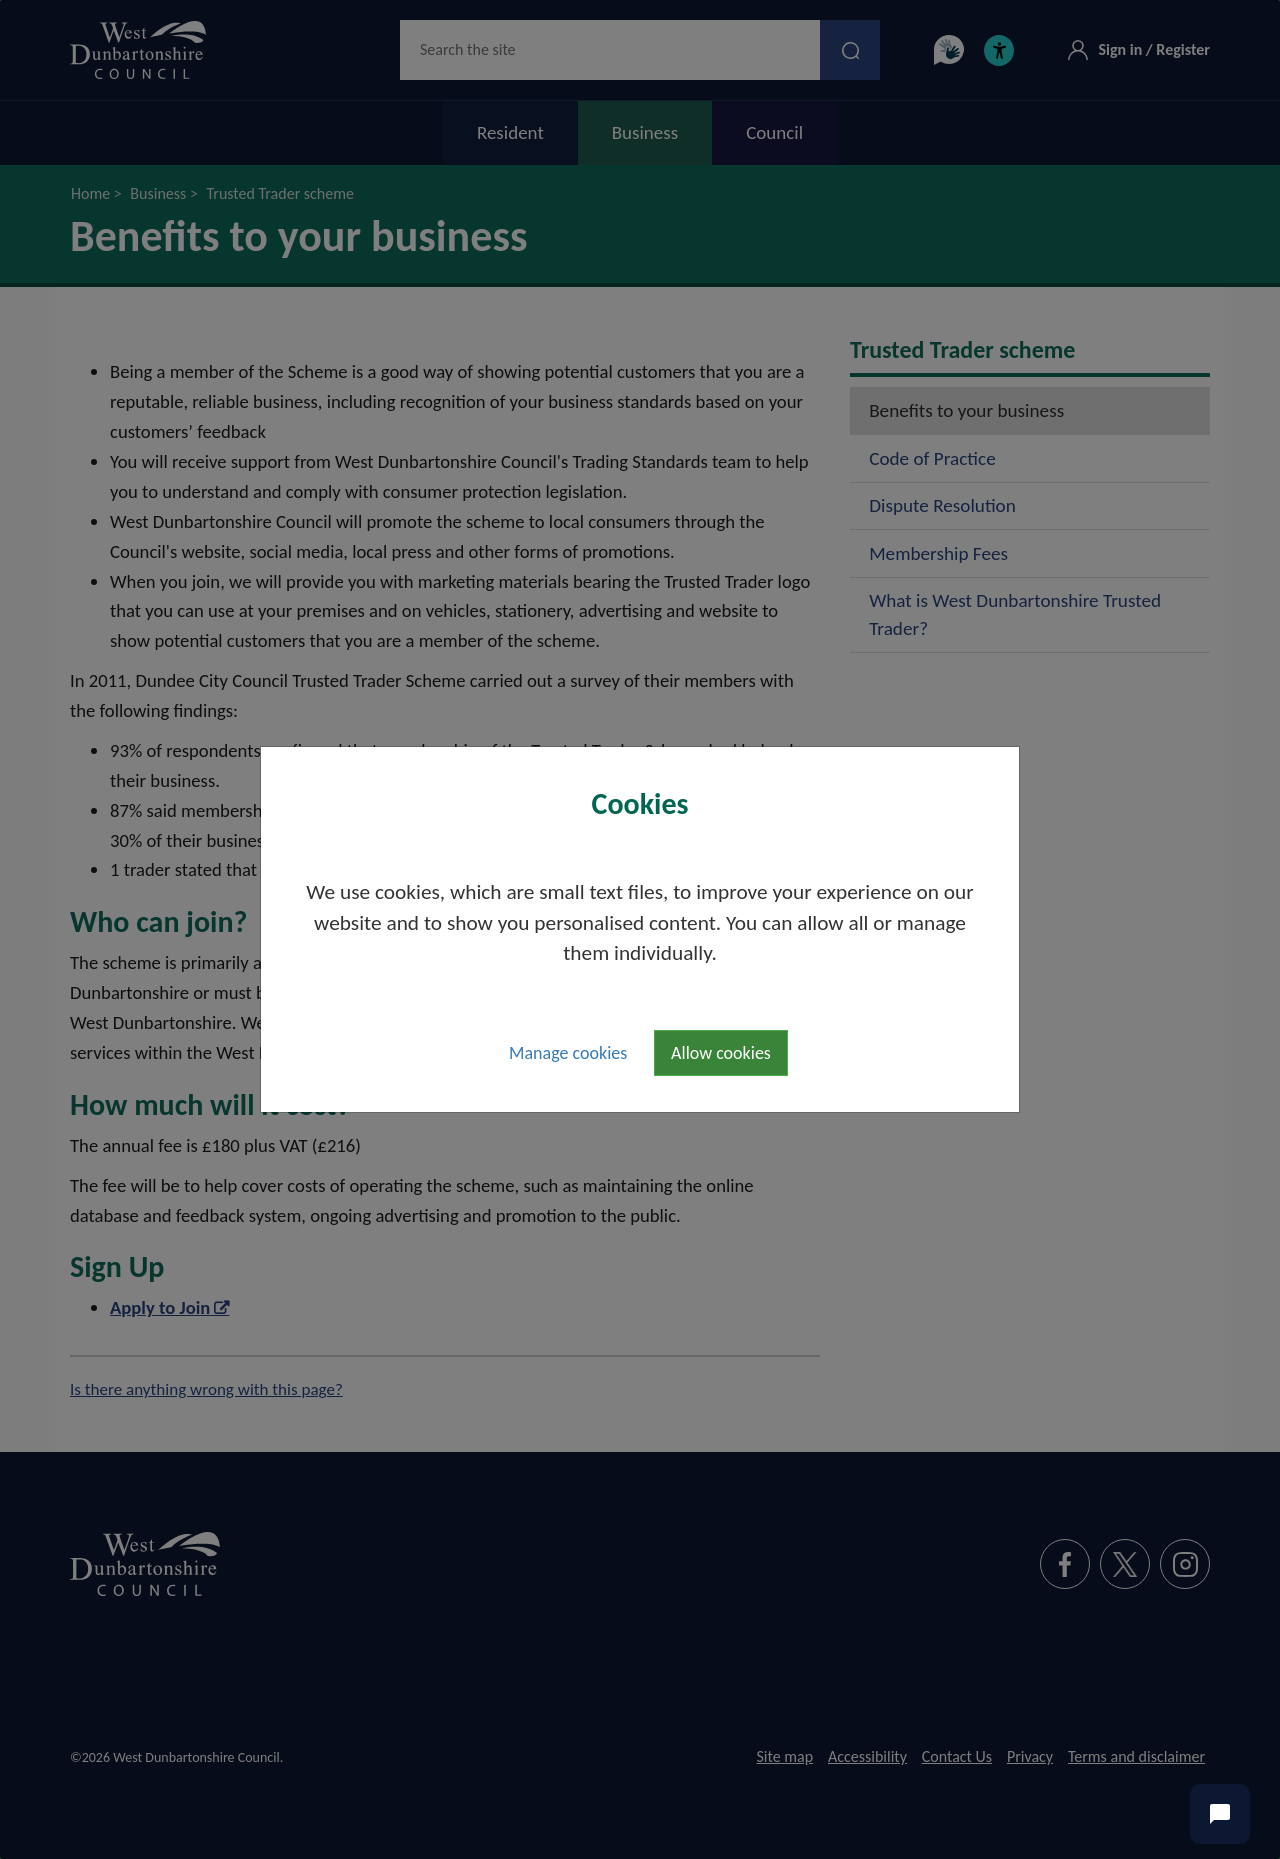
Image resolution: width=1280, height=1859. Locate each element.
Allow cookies (721, 1053)
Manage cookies (568, 1053)
